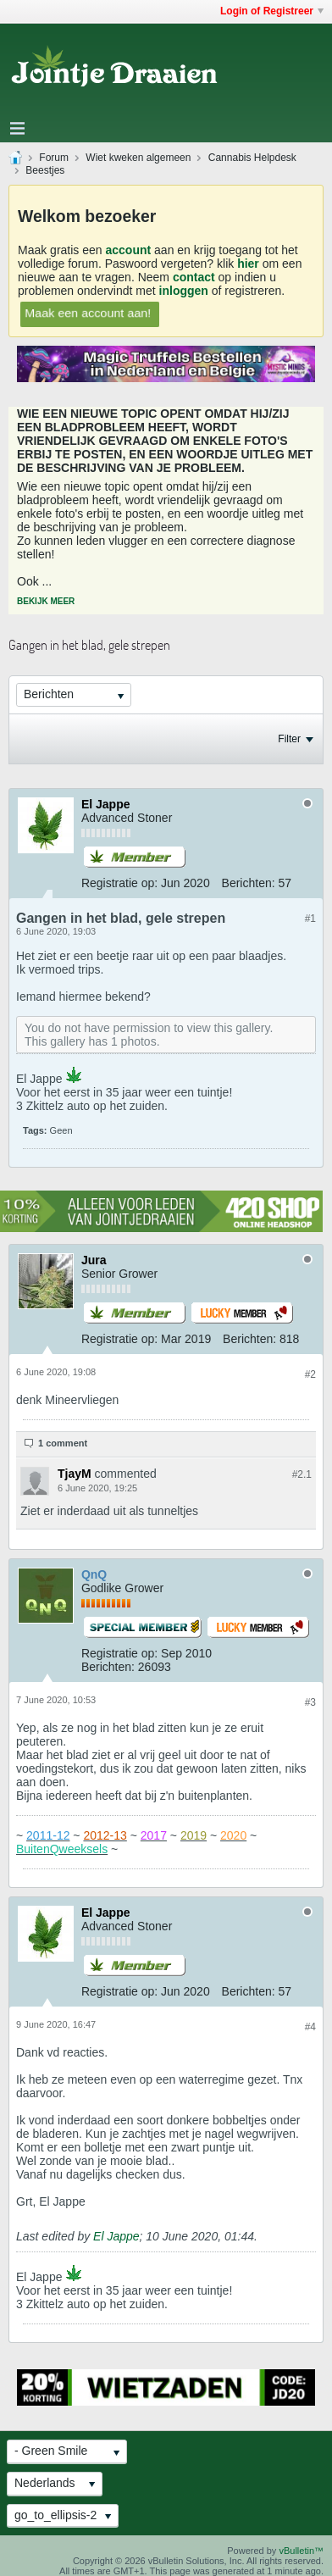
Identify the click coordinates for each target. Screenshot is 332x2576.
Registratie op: (119, 883)
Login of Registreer (272, 11)
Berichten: (248, 883)
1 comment (62, 1443)
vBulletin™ (301, 2550)
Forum (54, 158)
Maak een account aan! (87, 312)
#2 (310, 1374)
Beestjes (44, 170)
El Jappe (116, 2236)
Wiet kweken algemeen (138, 158)
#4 (310, 2027)
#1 (310, 918)
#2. (302, 1474)
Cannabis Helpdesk (252, 158)
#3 (310, 1702)
